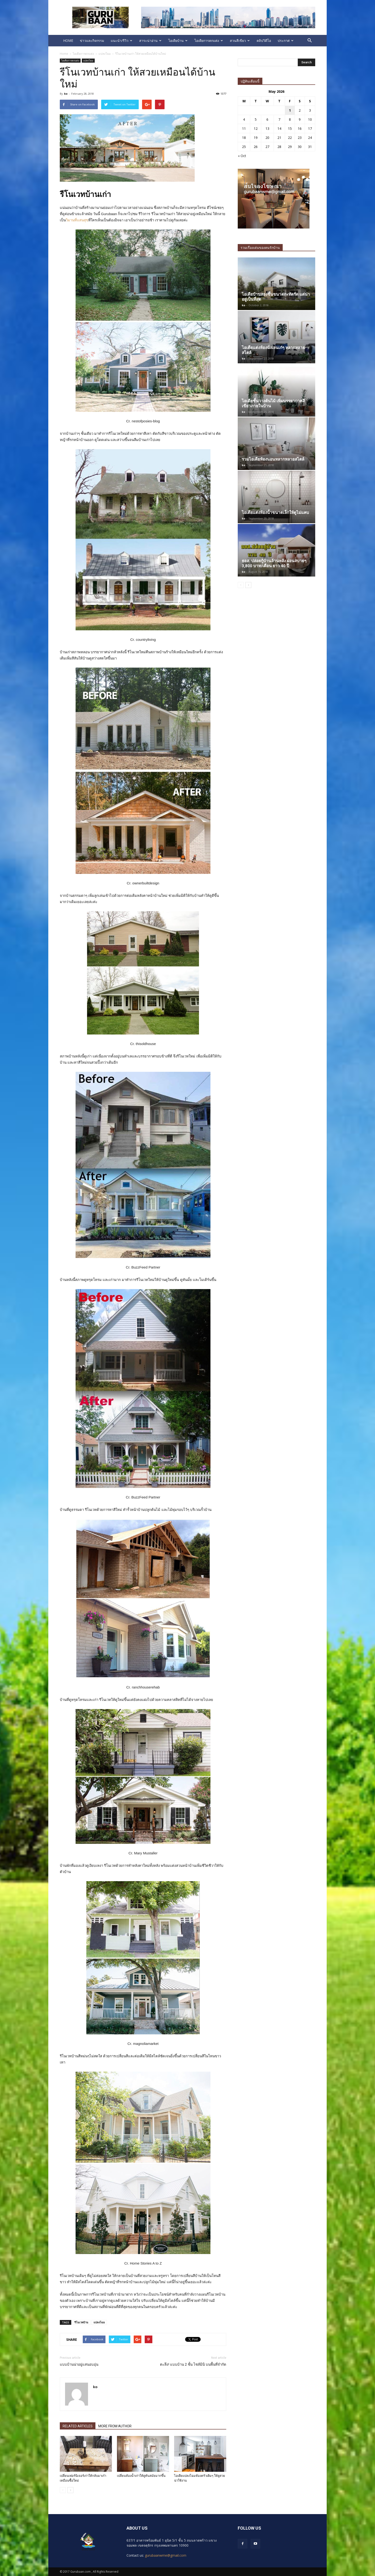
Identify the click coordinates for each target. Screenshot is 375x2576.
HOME (68, 40)
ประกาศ (285, 40)
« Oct (242, 155)
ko (65, 93)
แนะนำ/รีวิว (121, 40)
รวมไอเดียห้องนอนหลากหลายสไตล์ (273, 459)
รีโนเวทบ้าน (81, 2322)
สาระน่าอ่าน (150, 40)
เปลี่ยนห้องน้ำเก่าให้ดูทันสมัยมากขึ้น (141, 2476)
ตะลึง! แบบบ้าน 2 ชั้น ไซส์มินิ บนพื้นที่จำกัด (193, 2364)
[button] (309, 40)
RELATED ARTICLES (78, 2426)
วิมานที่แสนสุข (77, 220)
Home (64, 54)
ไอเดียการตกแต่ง (208, 40)
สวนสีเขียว (240, 40)
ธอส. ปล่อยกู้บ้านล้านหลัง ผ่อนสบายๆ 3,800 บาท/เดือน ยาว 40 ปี (274, 563)
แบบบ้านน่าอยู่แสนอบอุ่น (79, 2364)
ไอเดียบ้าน (178, 40)
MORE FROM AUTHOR (115, 2426)
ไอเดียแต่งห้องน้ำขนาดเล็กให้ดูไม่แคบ (275, 512)
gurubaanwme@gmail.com (165, 2555)
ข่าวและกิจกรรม (92, 40)
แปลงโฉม (88, 60)
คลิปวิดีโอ (264, 40)
